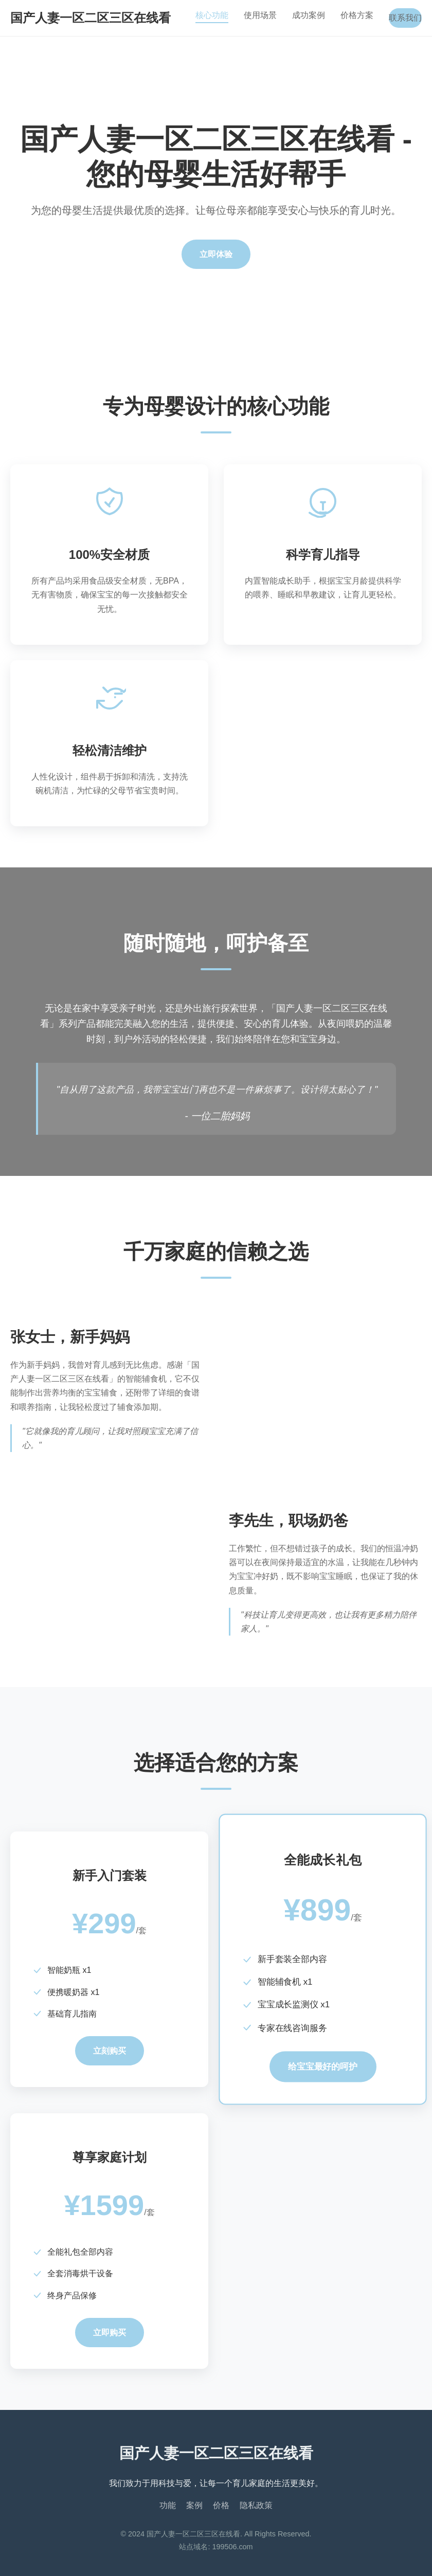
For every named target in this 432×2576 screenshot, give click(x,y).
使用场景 (260, 15)
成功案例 (308, 15)
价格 (221, 2505)
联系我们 (405, 17)
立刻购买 (109, 2050)
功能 (167, 2505)
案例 (194, 2505)
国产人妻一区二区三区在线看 (90, 18)
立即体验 (216, 254)
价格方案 (356, 15)
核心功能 (211, 15)
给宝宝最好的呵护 (322, 2067)
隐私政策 (256, 2505)
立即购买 (109, 2332)
